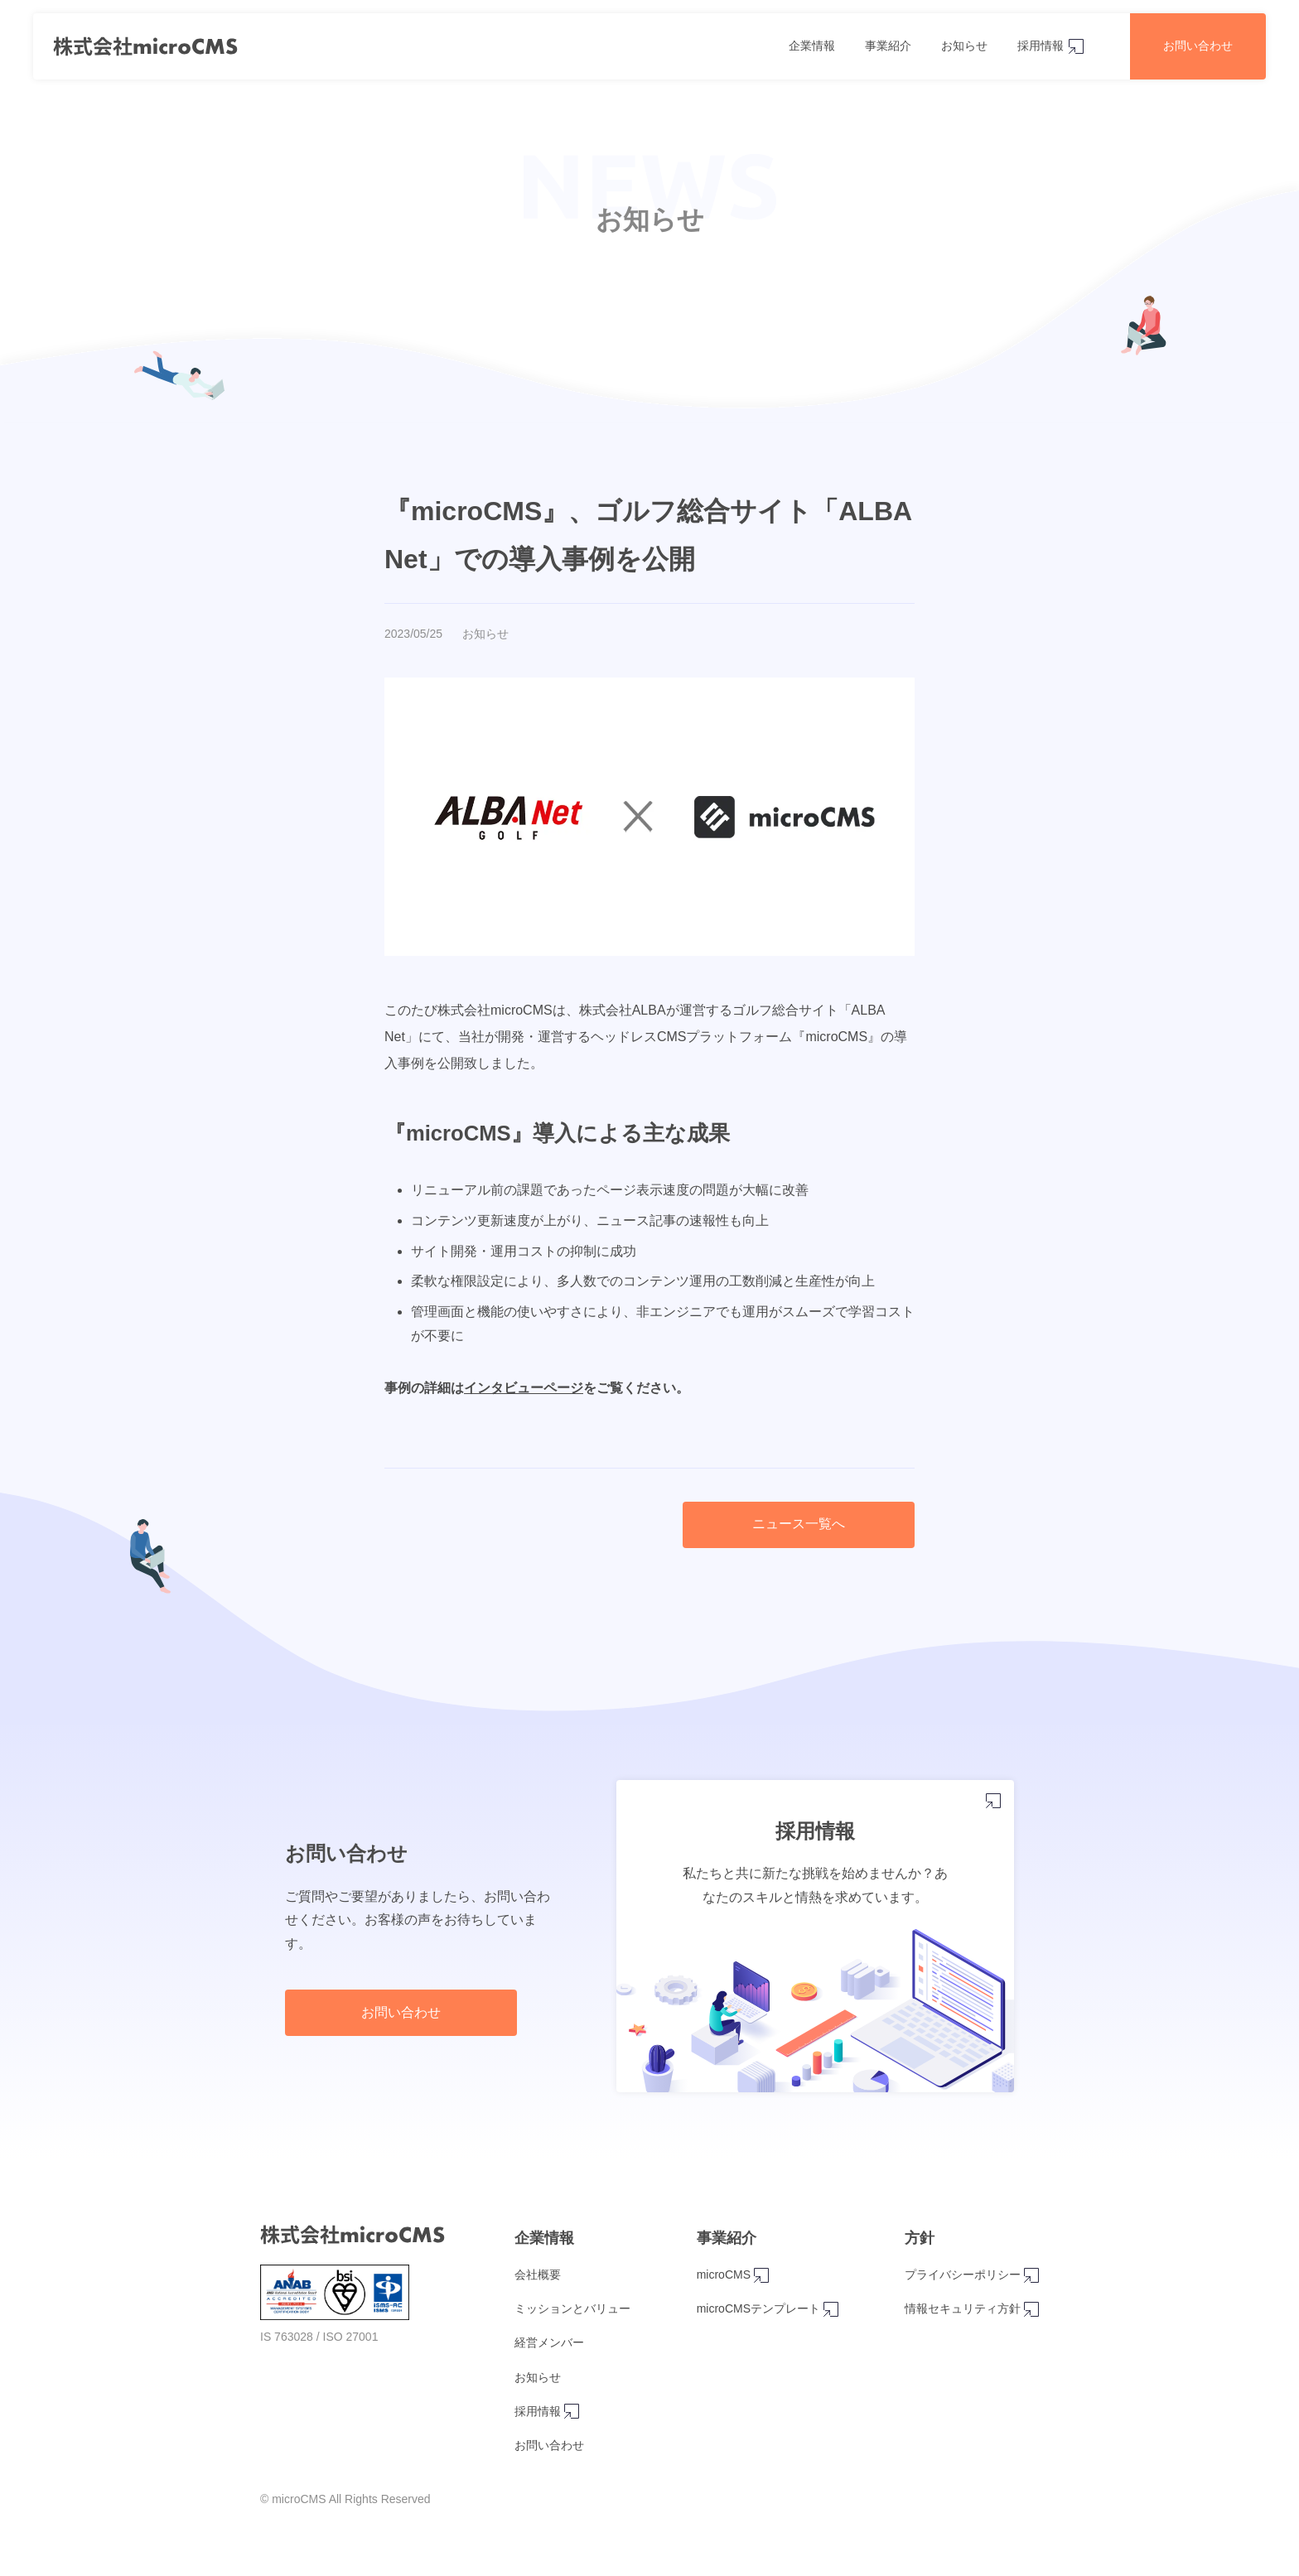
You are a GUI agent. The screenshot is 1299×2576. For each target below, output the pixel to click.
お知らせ (964, 45)
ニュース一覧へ (798, 1524)
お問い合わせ (1198, 45)
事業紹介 (888, 45)
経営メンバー (549, 2342)
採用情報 (1040, 45)
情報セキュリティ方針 (972, 2309)
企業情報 (812, 45)
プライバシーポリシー (972, 2275)
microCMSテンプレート (767, 2309)
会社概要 (537, 2274)
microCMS (733, 2275)
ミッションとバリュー (572, 2308)
